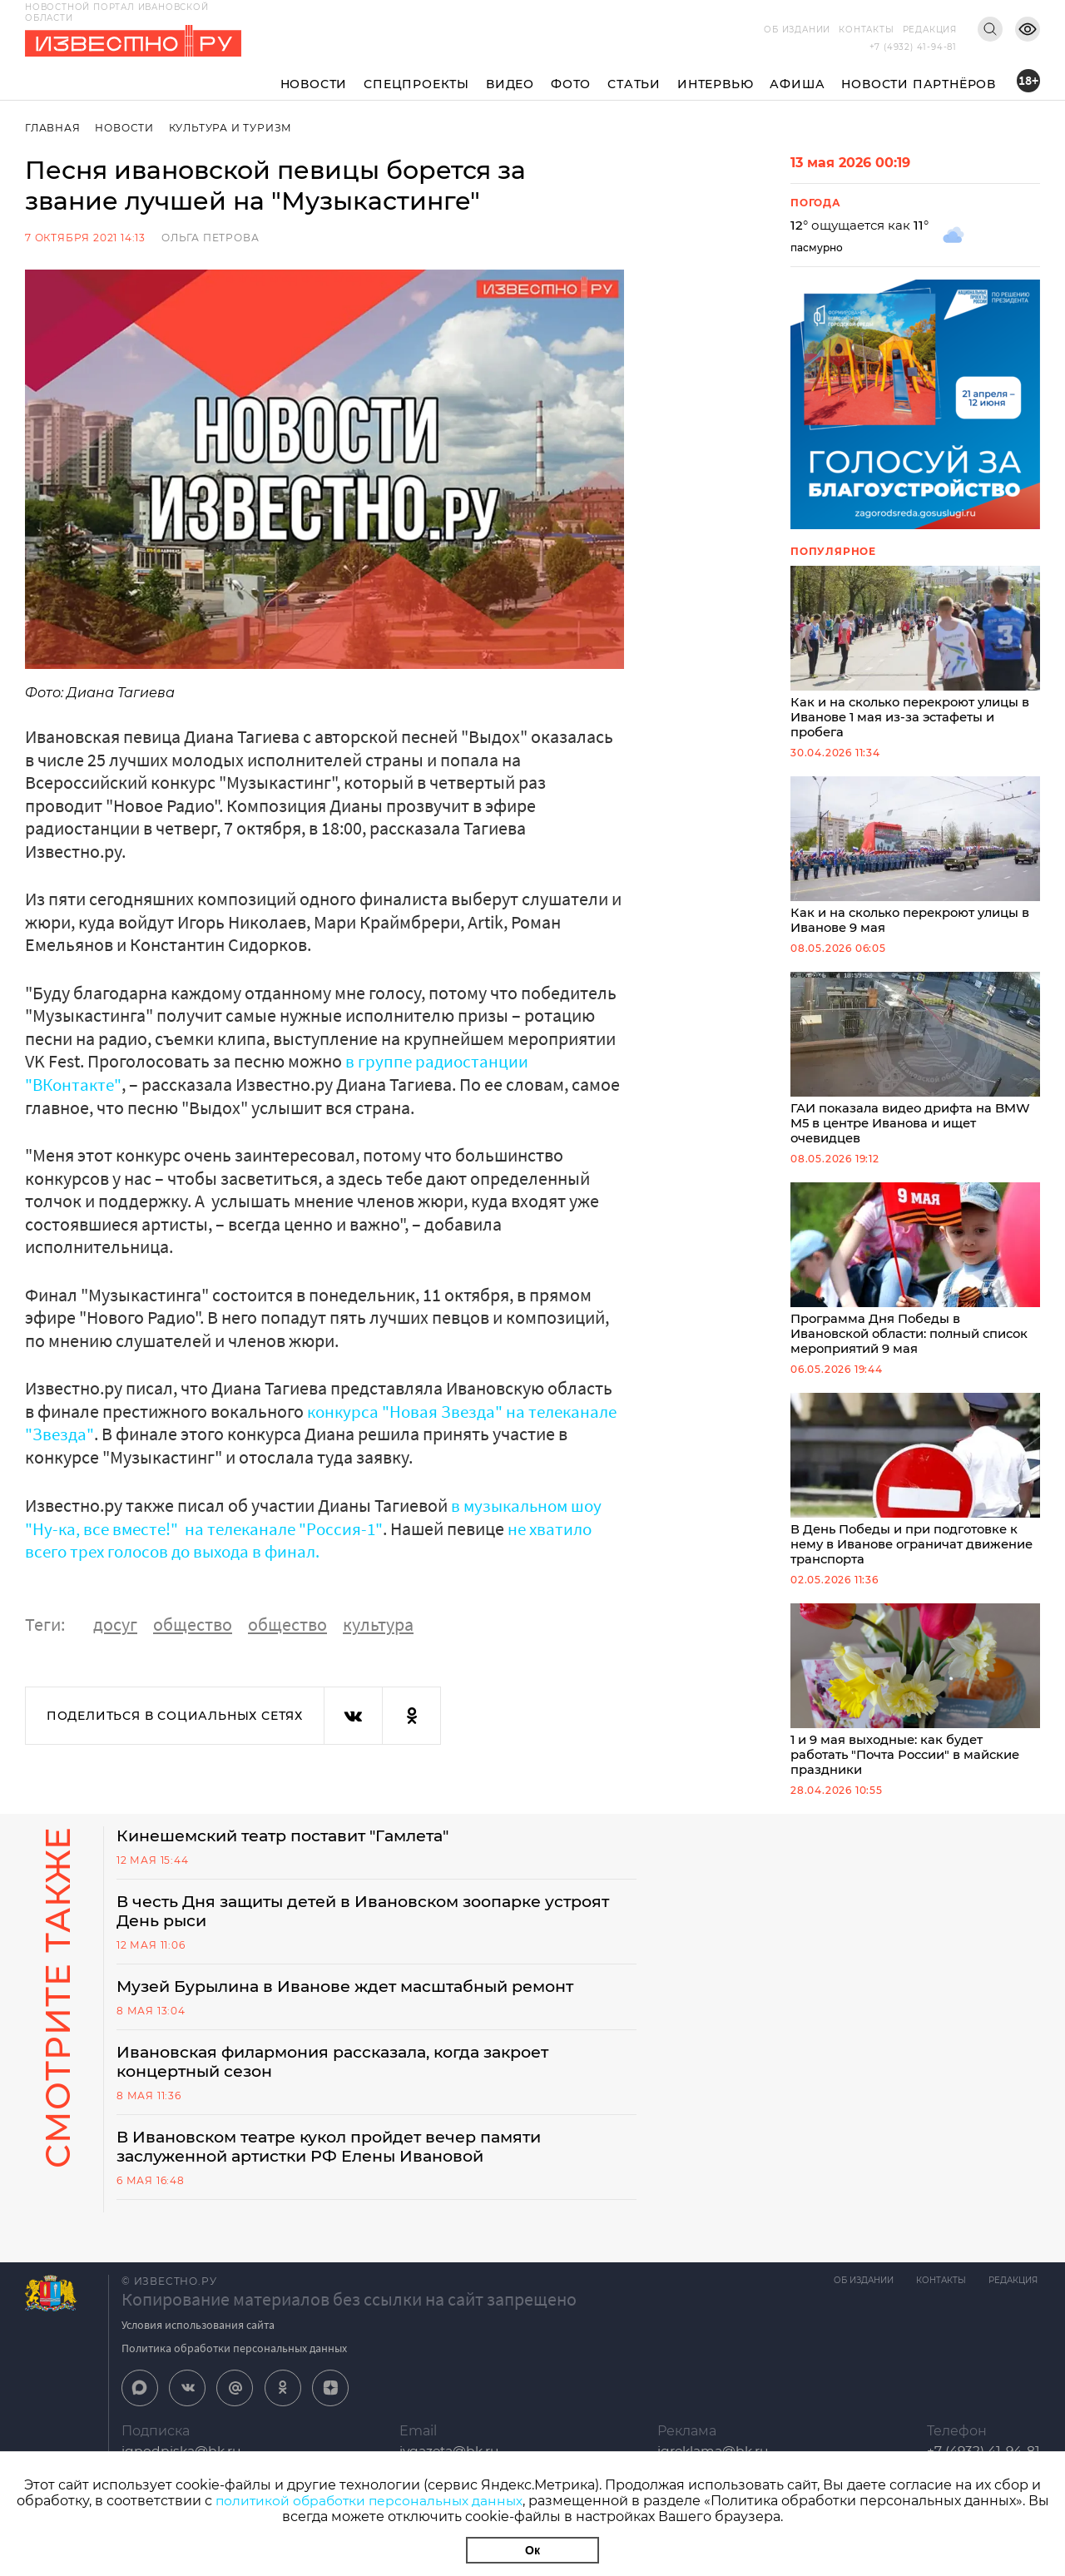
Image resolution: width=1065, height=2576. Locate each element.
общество (192, 1622)
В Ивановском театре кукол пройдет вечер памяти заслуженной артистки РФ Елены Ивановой (341, 2167)
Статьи (634, 84)
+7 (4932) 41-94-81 (913, 47)
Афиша (797, 84)
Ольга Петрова (210, 237)
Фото (571, 84)
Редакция (930, 29)
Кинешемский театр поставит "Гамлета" (294, 1850)
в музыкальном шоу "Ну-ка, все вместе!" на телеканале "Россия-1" (316, 1516)
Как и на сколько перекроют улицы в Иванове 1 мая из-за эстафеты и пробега (915, 654)
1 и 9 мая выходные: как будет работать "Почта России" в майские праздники (915, 1703)
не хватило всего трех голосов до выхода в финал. (313, 1538)
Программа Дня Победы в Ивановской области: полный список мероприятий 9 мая (915, 1277)
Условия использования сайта (198, 2345)
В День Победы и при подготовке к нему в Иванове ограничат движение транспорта (915, 1490)
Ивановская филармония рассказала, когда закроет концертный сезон (346, 2080)
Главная (53, 127)
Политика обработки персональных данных (234, 2368)
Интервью (715, 84)
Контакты (866, 29)
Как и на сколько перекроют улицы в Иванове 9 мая (915, 859)
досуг (115, 1622)
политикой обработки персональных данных (369, 2501)
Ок (532, 2550)
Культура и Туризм (233, 127)
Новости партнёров (918, 84)
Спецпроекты (416, 84)
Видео (510, 84)
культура (378, 1622)
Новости (314, 84)
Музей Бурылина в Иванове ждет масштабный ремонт (358, 2004)
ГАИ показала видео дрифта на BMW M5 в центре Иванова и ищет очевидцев (915, 1064)
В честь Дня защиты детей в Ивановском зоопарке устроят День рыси (341, 1927)
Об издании (797, 29)
